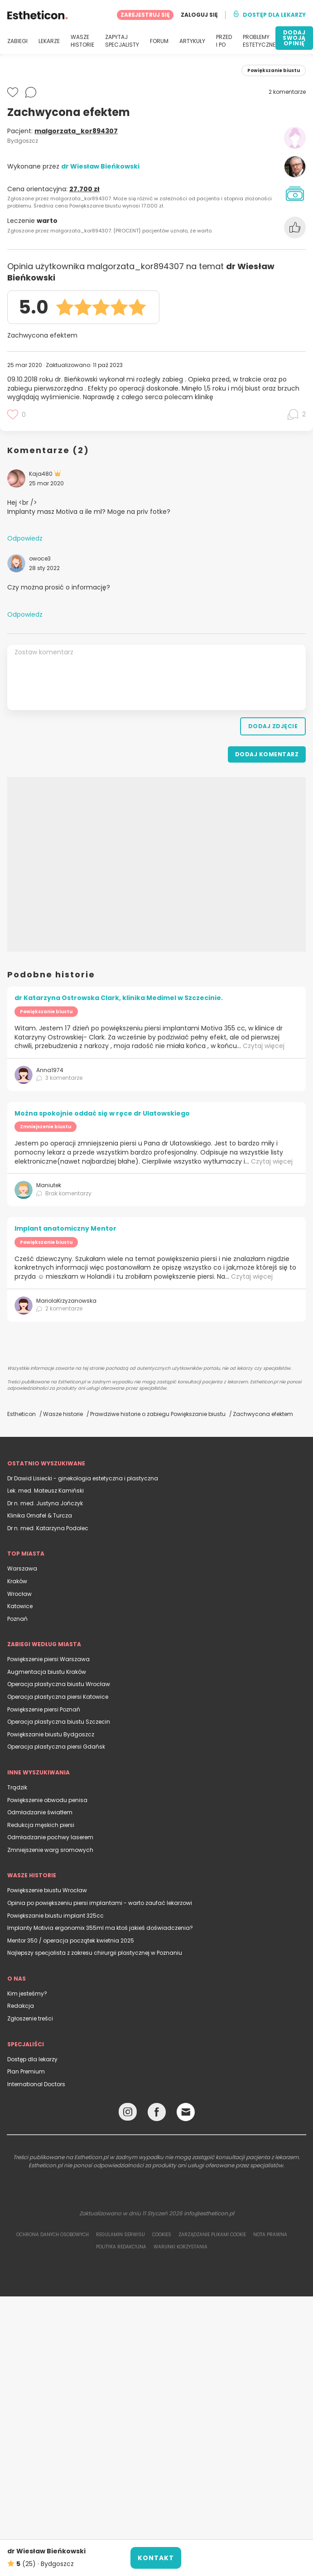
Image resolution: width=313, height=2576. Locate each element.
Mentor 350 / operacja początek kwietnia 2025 (70, 1940)
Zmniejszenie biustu (45, 1126)
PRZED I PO (224, 41)
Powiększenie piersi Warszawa (48, 1659)
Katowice (20, 1606)
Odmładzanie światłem (39, 1812)
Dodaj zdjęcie (273, 726)
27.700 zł (84, 188)
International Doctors (36, 2084)
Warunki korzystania (180, 2246)
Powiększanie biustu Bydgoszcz (50, 1734)
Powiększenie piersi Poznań (43, 1709)
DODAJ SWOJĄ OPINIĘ (294, 38)
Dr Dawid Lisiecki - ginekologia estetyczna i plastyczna (82, 1478)
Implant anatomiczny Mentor (65, 1228)
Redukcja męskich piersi (40, 1825)
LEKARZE (49, 41)
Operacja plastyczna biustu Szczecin (58, 1721)
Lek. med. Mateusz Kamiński (45, 1490)
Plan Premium (26, 2071)
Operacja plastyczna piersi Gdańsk (56, 1746)
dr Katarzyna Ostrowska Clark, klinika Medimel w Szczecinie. (118, 997)
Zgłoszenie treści (30, 2018)
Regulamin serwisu (120, 2234)
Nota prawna (270, 2234)
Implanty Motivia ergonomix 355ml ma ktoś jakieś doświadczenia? (100, 1928)
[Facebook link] (157, 2114)
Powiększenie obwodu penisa (47, 1800)
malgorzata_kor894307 (76, 130)
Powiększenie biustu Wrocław (47, 1890)
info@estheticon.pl (209, 2213)
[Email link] (186, 2112)
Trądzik (17, 1787)
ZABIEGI (17, 41)
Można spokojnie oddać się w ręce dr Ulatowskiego (102, 1113)
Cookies (161, 2234)
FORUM (159, 41)
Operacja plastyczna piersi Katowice (57, 1697)
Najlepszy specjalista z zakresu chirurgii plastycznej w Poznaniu (94, 1953)
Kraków (17, 1581)
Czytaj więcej (263, 1045)
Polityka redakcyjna (121, 2246)
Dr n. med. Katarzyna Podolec (47, 1528)
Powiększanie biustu (46, 1011)
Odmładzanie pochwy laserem (50, 1837)
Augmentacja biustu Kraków (46, 1672)
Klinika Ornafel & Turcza (39, 1515)
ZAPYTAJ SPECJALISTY (122, 41)
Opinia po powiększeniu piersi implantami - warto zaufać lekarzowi (99, 1903)
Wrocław (19, 1594)
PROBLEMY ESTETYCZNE (259, 41)
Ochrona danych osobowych (52, 2234)
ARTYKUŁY (192, 41)
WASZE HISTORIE (82, 41)
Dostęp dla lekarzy (32, 2059)
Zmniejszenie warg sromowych (50, 1850)
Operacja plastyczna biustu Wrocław (58, 1684)
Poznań (17, 1619)
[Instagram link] (128, 2114)
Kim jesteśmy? (27, 1993)
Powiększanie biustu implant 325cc (55, 1915)
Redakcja (20, 2006)
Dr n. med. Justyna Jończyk (45, 1503)
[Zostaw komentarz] (156, 677)
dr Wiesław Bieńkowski (100, 166)
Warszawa (22, 1568)
